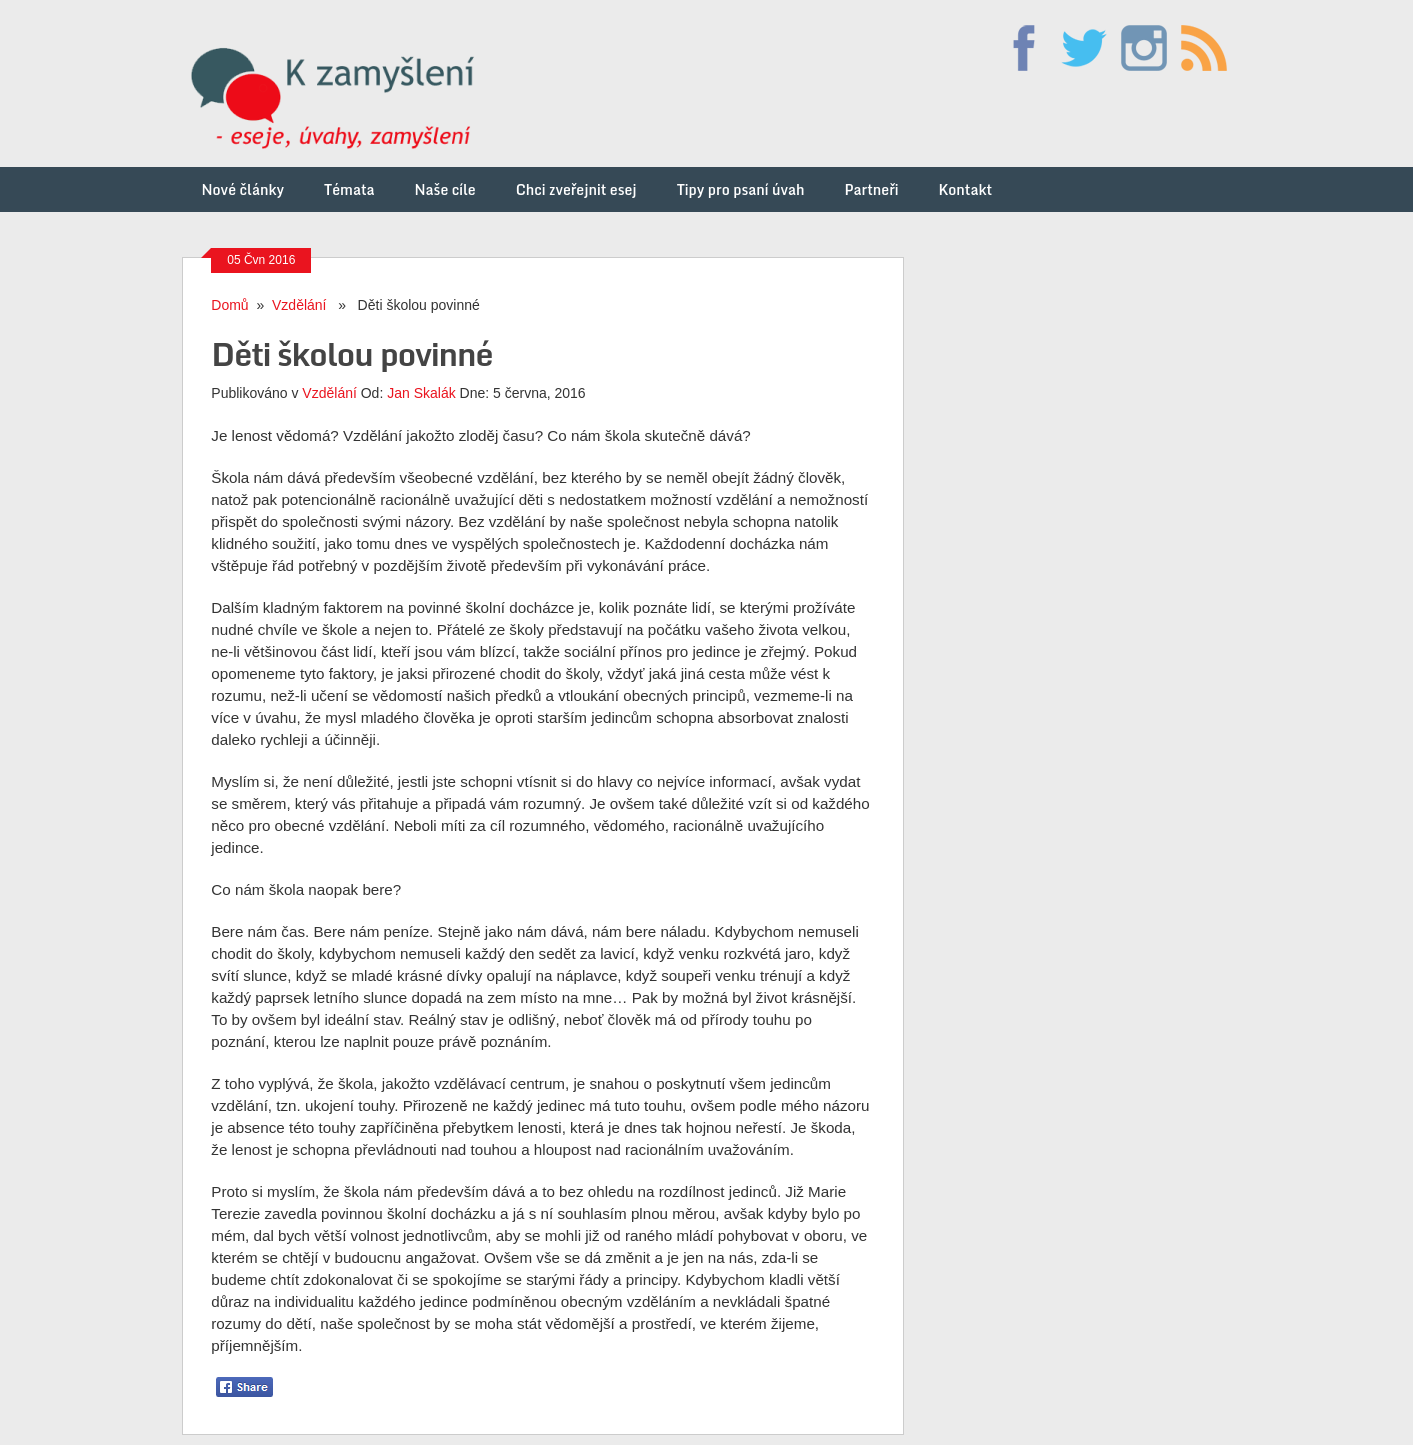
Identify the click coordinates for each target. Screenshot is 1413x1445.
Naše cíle (445, 189)
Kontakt (965, 189)
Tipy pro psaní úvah (741, 189)
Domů (229, 305)
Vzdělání (299, 305)
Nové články (243, 189)
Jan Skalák (421, 393)
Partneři (871, 189)
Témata (349, 189)
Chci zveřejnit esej (576, 189)
